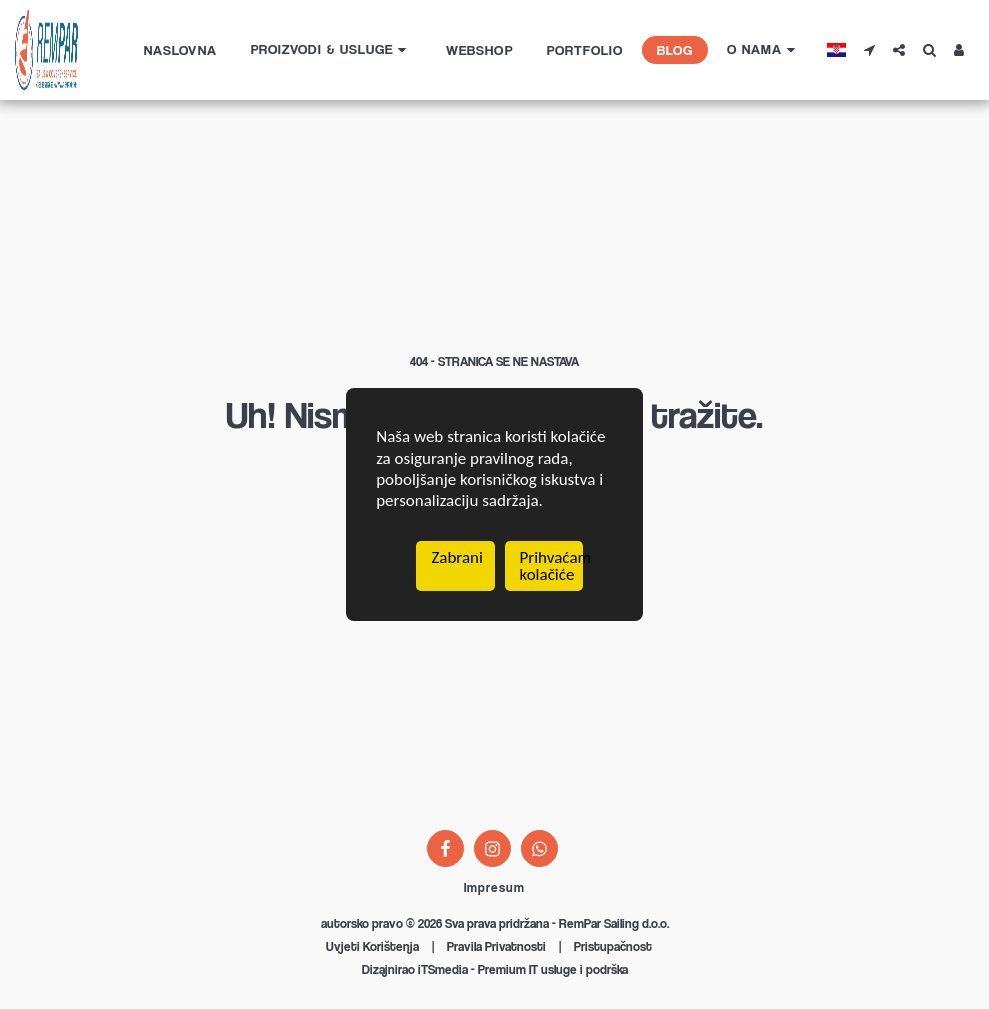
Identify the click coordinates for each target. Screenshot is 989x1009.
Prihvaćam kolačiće (551, 567)
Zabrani (457, 558)
